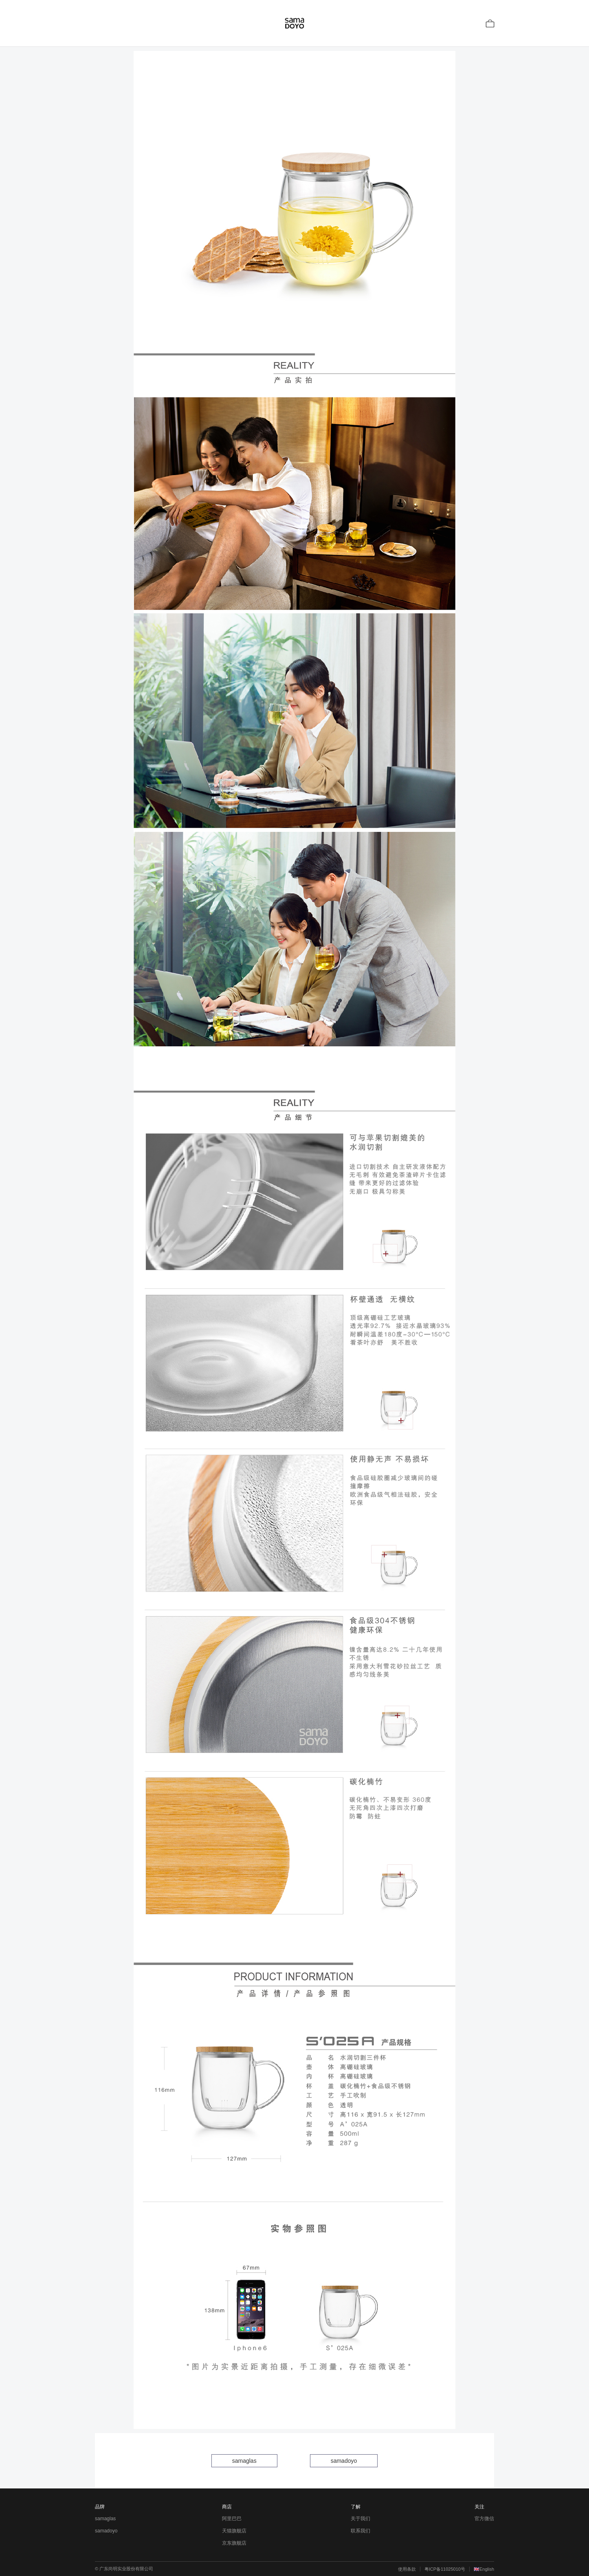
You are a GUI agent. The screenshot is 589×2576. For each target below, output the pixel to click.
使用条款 (407, 2569)
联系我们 (360, 2531)
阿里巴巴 (232, 2518)
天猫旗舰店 (234, 2531)
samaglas (244, 2460)
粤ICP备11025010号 (444, 2569)
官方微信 (484, 2518)
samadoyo (344, 2460)
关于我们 (360, 2518)
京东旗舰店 (234, 2543)
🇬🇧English (484, 2569)
